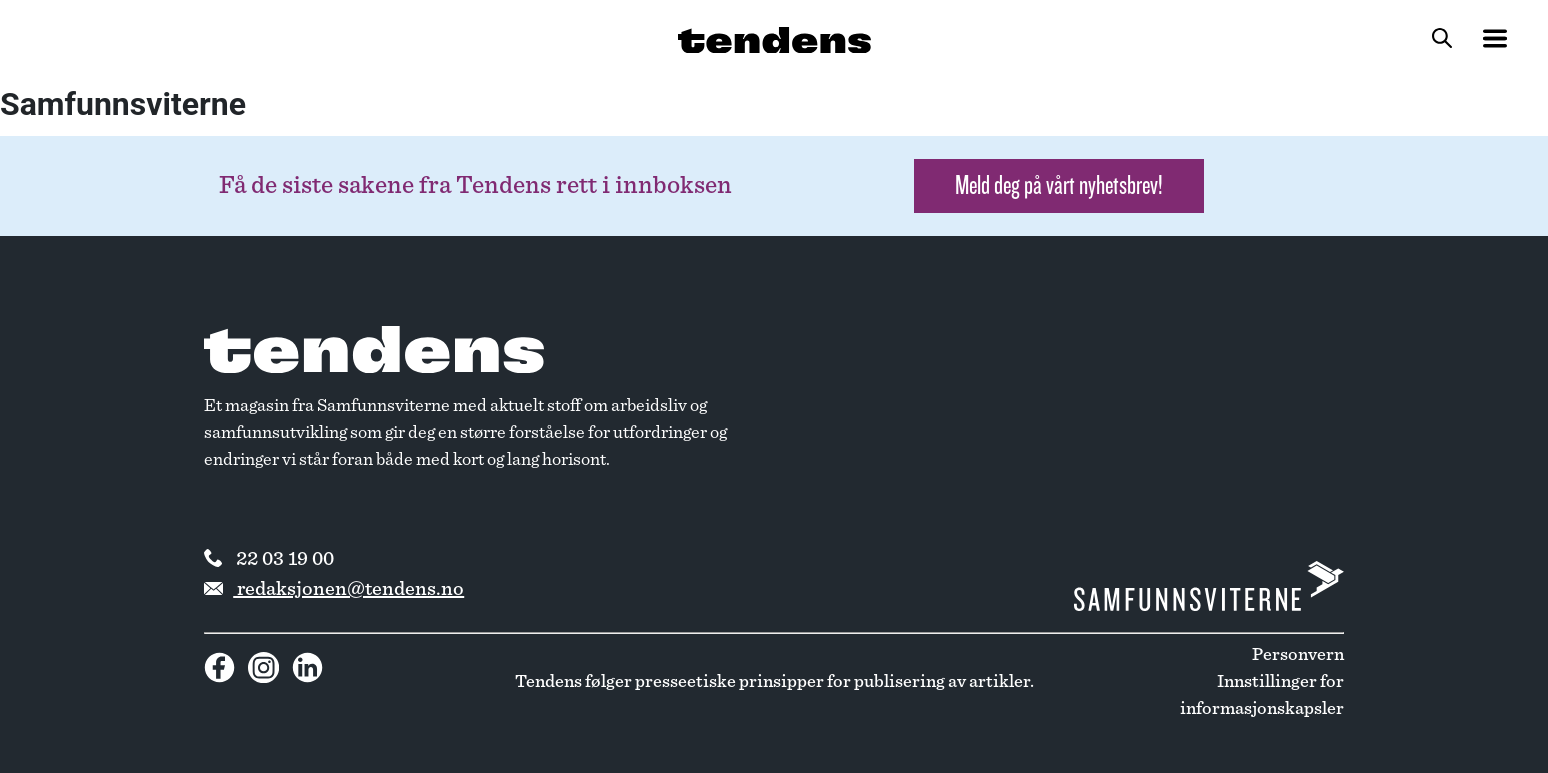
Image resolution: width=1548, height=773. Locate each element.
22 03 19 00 (269, 559)
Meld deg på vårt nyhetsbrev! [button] (1059, 185)
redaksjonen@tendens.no (334, 589)
